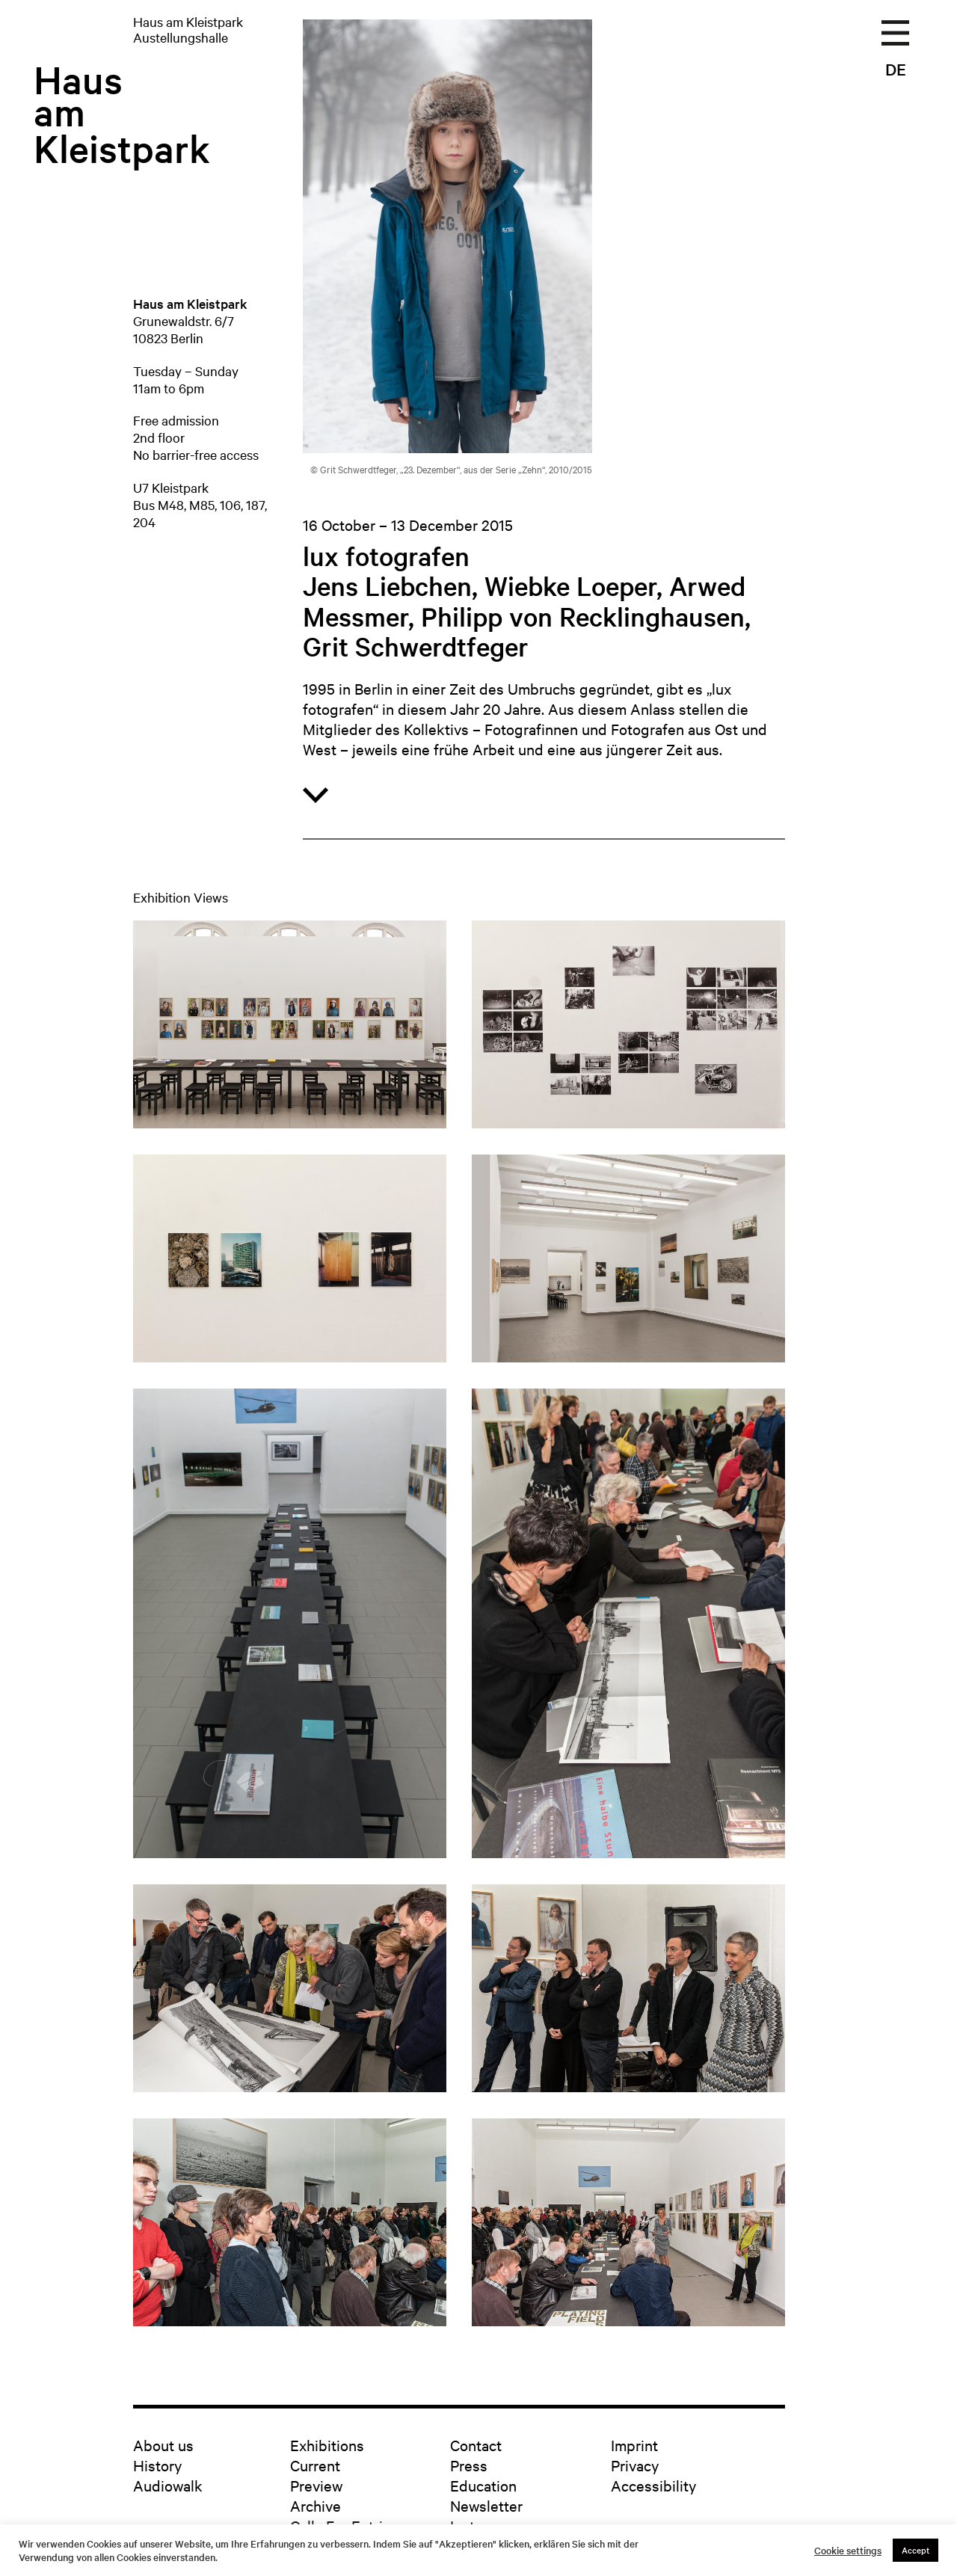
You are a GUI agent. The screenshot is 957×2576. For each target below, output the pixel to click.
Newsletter (486, 2505)
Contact (476, 2445)
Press (468, 2465)
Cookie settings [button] (847, 2550)
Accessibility (653, 2485)
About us (163, 2445)
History (157, 2465)
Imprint (634, 2445)
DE (895, 68)
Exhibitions (327, 2445)
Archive (315, 2505)
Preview (316, 2485)
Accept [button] (915, 2550)
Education (483, 2485)
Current (315, 2465)
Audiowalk (168, 2485)
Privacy (635, 2465)
